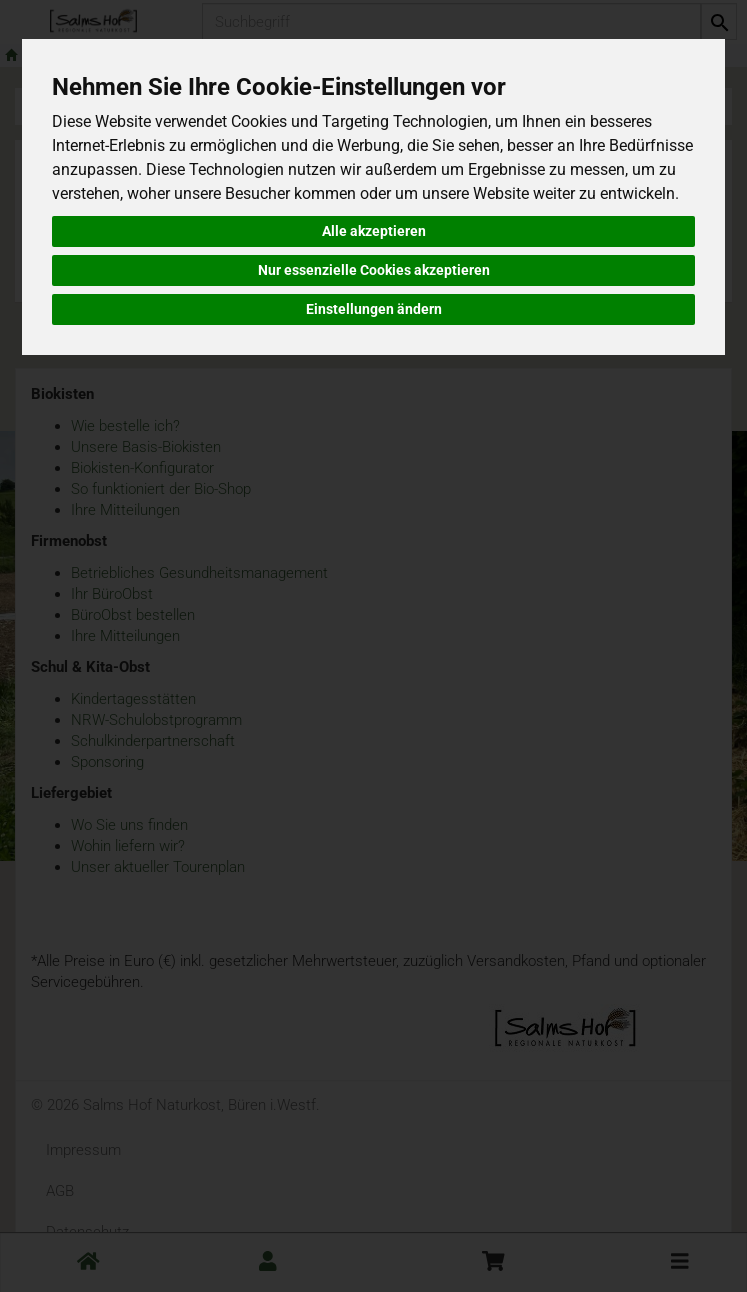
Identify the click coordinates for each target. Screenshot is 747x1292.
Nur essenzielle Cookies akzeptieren (374, 270)
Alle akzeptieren (374, 231)
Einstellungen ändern (374, 309)
